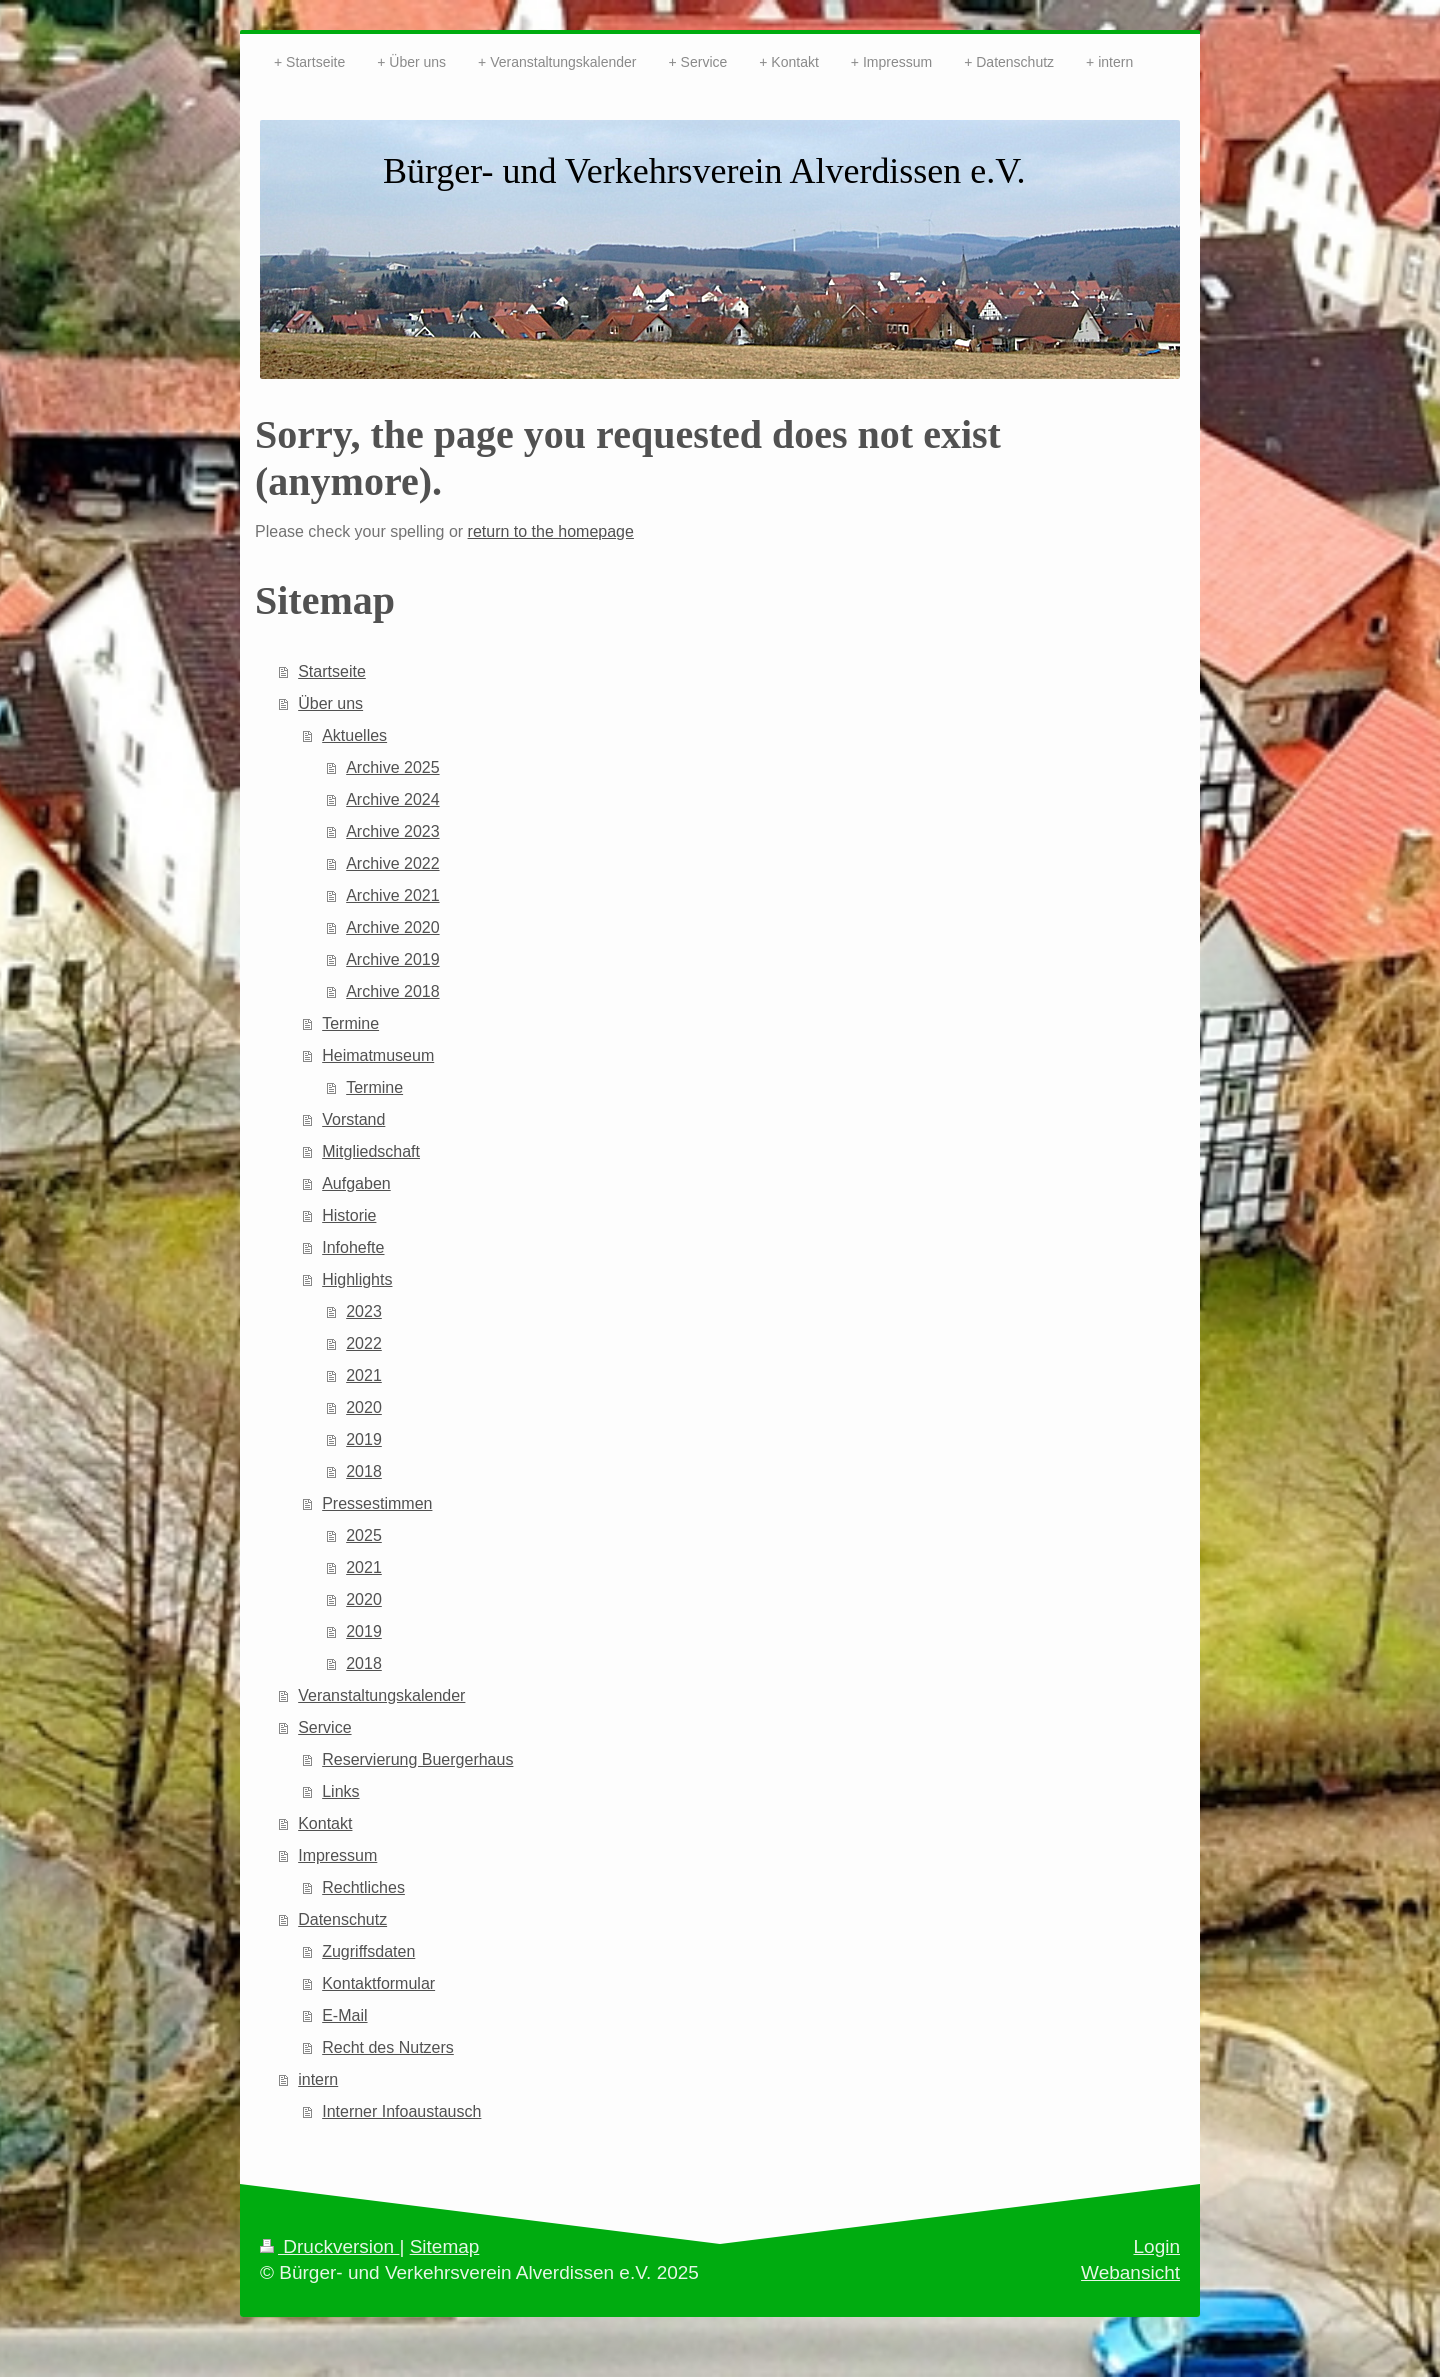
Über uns (330, 703)
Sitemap (445, 2246)
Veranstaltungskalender (381, 1695)
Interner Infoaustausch (401, 2111)
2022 (364, 1343)
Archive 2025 (392, 767)
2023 (364, 1311)
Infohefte (353, 1247)
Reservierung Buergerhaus (417, 1759)
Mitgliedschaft (371, 1151)
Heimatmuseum (378, 1055)
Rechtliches (363, 1887)
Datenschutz (342, 1919)
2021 (364, 1375)
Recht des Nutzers (388, 2047)
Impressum (337, 1855)
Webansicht (1130, 2272)
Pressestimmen (377, 1503)
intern (318, 2079)
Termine (350, 1023)
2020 (364, 1407)
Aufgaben (356, 1183)
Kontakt (325, 1823)
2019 (364, 1439)
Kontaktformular (378, 1983)
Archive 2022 (392, 863)
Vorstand (353, 1119)
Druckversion (329, 2246)
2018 (364, 1471)
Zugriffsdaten (368, 1951)
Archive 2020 (392, 927)
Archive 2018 (392, 991)
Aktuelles (354, 735)
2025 (364, 1535)
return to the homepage (551, 531)
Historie (349, 1215)
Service (324, 1727)
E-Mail (344, 2015)
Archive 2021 (392, 895)
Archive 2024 (392, 799)
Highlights (357, 1279)
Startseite (332, 671)
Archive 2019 (392, 959)
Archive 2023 (392, 831)
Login (1157, 2246)
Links (340, 1791)
